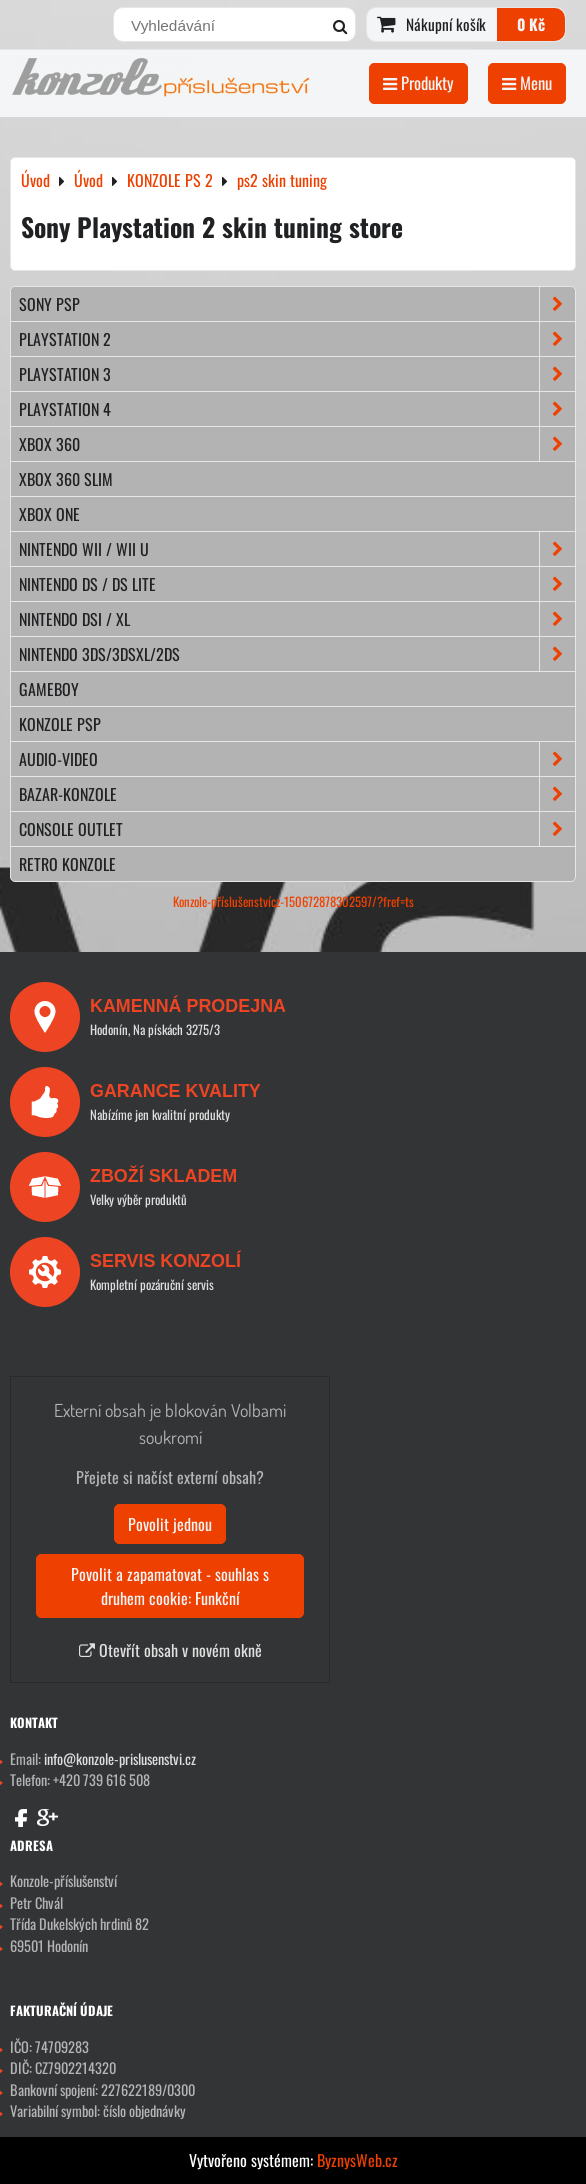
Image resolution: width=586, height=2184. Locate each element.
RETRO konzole (67, 864)
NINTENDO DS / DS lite (297, 584)
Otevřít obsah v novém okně (170, 1650)
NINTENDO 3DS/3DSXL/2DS (297, 654)
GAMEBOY (49, 689)
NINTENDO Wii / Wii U (297, 549)
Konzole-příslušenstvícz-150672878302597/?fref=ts (293, 901)
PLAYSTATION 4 (297, 409)
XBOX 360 (297, 444)
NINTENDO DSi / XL (297, 619)
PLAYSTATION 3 (297, 374)
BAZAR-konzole (297, 794)
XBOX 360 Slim (66, 479)
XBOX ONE (49, 514)
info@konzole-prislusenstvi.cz (120, 1758)
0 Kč (531, 24)
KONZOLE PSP (60, 724)
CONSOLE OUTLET (297, 829)
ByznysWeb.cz (357, 2160)
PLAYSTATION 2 (297, 339)
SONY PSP (297, 304)
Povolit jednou (170, 1524)
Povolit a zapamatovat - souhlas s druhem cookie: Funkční (170, 1586)
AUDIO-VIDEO (297, 759)
